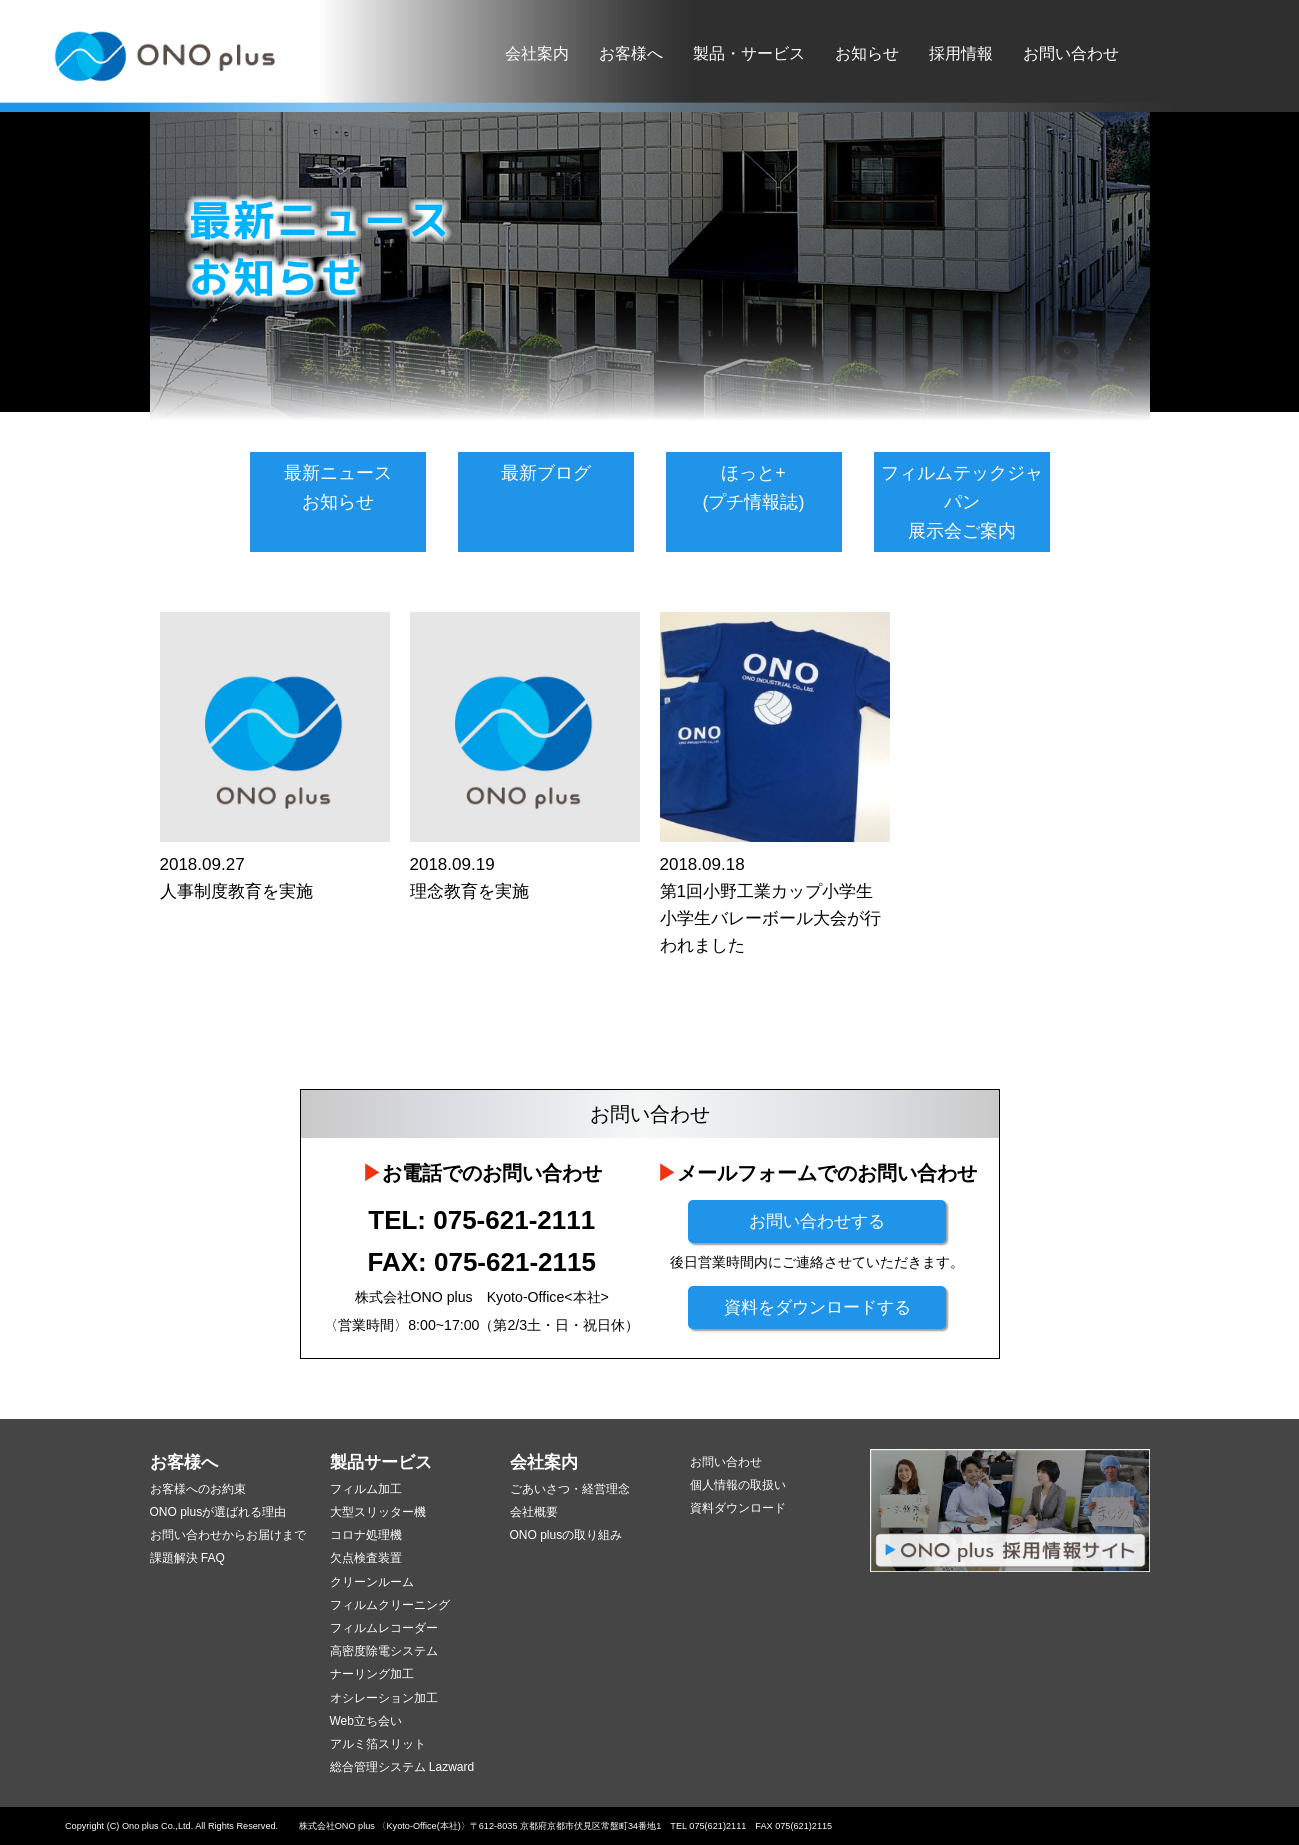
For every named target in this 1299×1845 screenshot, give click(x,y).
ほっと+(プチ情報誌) (754, 487)
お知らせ (867, 53)
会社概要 (534, 1512)
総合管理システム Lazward (402, 1767)
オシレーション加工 (384, 1698)
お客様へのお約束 (198, 1489)
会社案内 (537, 53)
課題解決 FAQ (187, 1558)
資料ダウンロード (738, 1508)
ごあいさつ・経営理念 (570, 1489)
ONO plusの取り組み (566, 1535)
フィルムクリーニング (390, 1605)
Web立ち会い (366, 1721)
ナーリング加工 (372, 1674)
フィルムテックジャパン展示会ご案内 (962, 502)
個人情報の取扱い (738, 1485)
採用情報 (961, 53)
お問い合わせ (1071, 53)
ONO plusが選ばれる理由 (218, 1512)
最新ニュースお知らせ (338, 487)
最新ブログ (546, 473)
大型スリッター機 (378, 1512)
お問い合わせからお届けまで (228, 1535)
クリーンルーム (372, 1582)
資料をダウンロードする (817, 1307)
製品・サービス (749, 53)
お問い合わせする (817, 1221)
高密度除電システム (384, 1651)
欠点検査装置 (366, 1558)
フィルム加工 (366, 1489)
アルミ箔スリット (378, 1744)
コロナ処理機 (366, 1535)
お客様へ (631, 53)
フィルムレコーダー (384, 1628)
